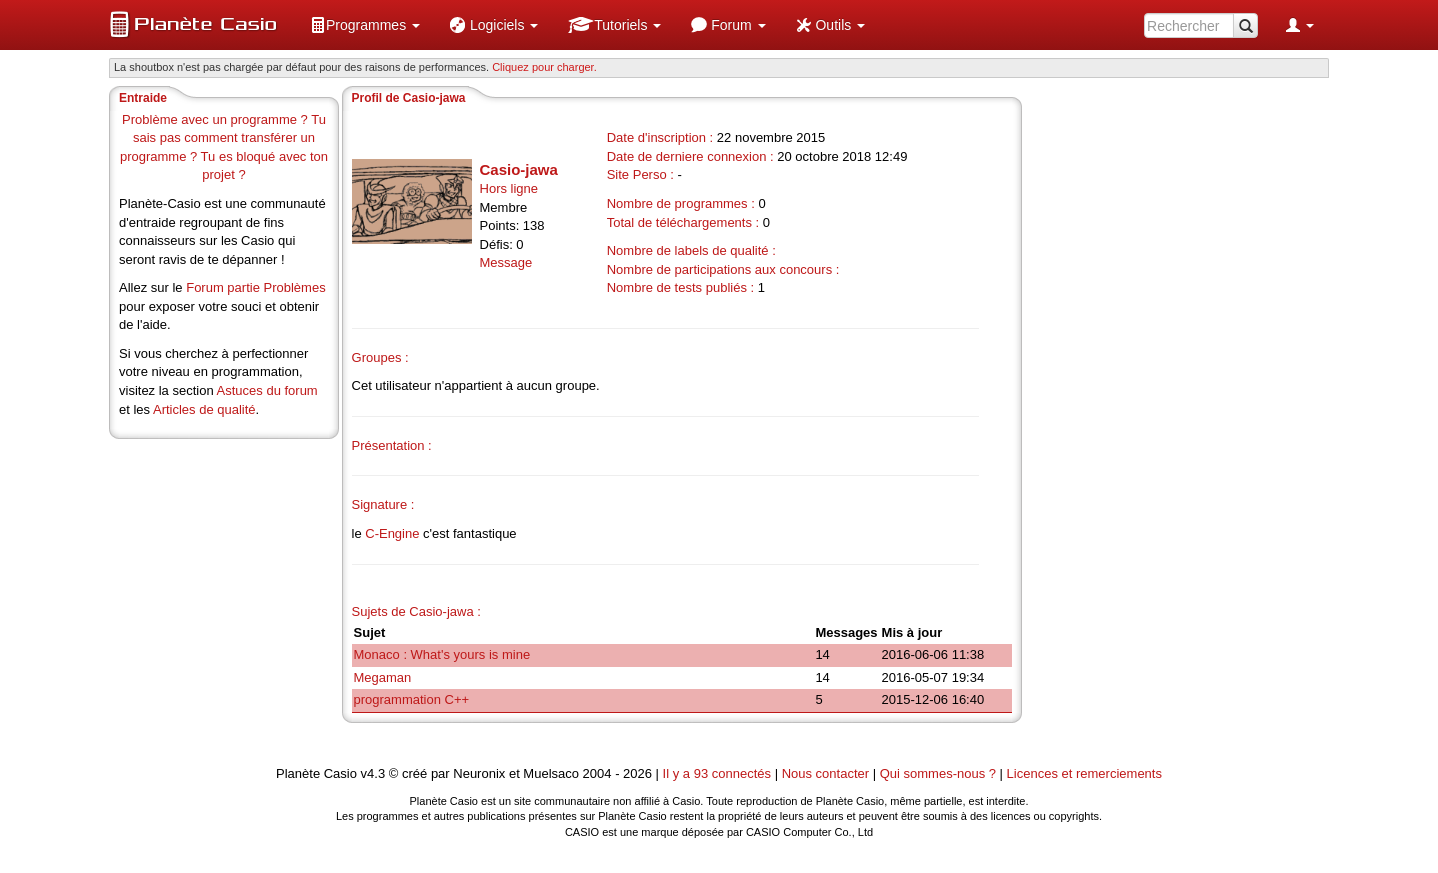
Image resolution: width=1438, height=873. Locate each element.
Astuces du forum (267, 390)
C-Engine (392, 533)
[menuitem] (365, 25)
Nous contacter (825, 773)
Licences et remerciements (1084, 773)
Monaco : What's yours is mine (442, 654)
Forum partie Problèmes (255, 287)
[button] (365, 25)
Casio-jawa (519, 169)
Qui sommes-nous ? (938, 773)
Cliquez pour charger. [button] (544, 67)
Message (506, 262)
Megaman (383, 677)
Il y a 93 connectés (719, 773)
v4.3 (373, 773)
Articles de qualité (204, 409)
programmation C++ (412, 699)
